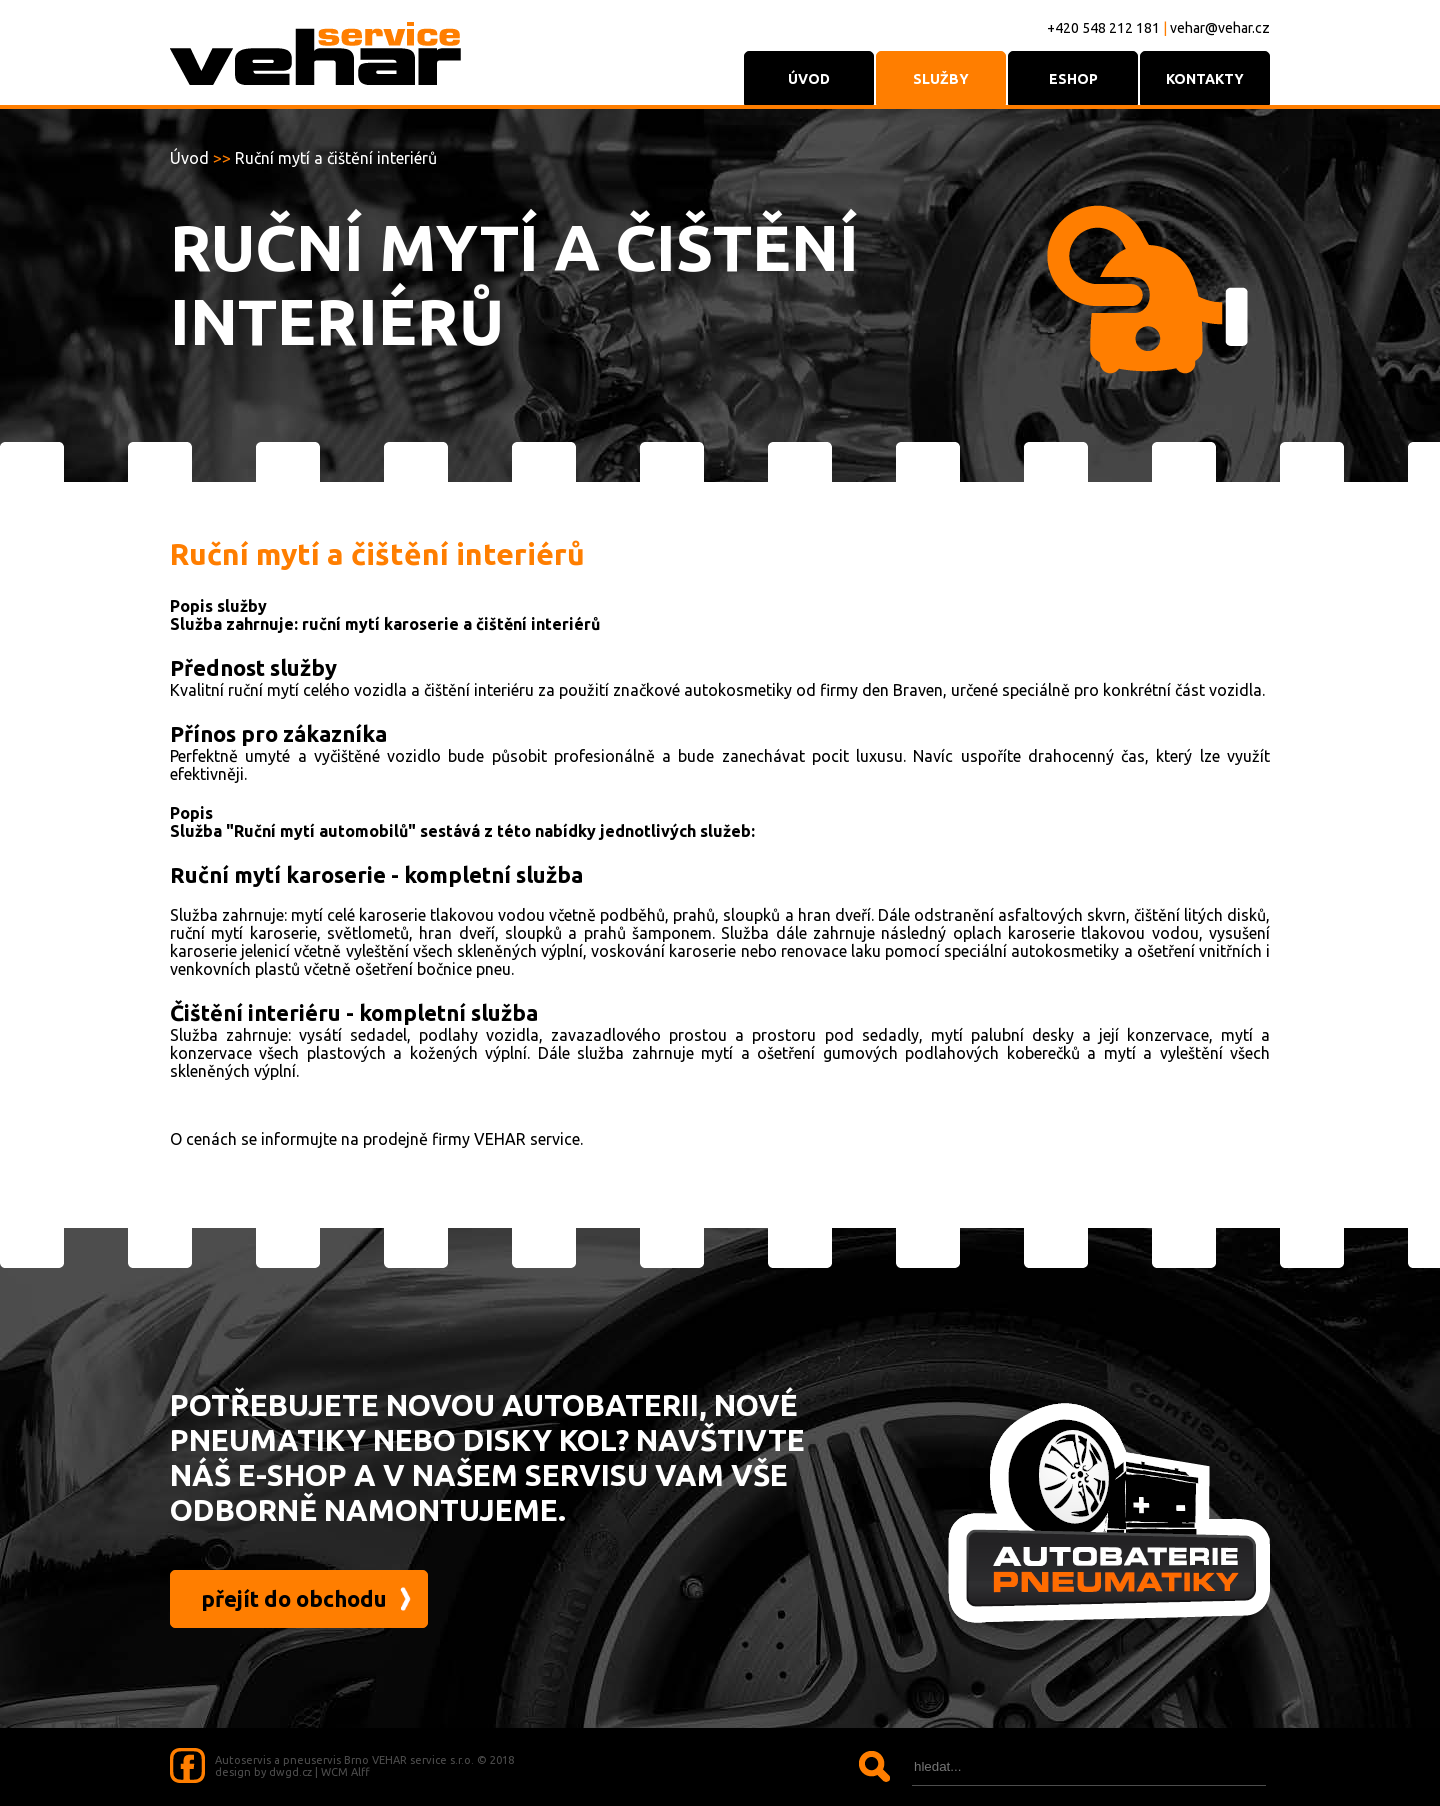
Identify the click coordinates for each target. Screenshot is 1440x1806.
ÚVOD (809, 79)
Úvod (189, 158)
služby (941, 79)
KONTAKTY (1205, 79)
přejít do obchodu (294, 1598)
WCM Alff (345, 1772)
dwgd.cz (290, 1772)
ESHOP (1073, 79)
